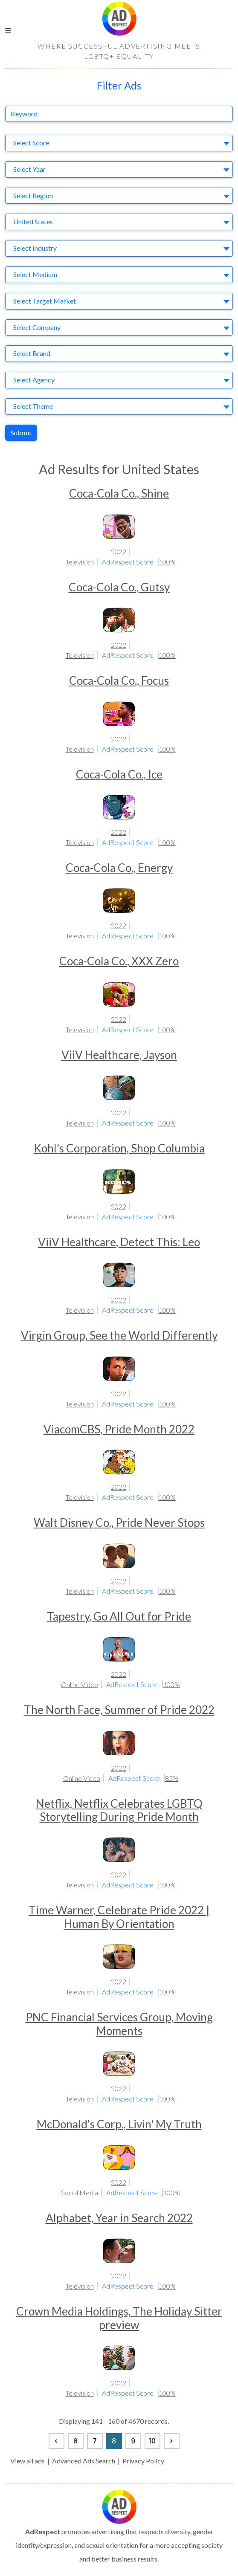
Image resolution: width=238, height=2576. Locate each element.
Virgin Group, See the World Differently (119, 1335)
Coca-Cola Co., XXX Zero (119, 961)
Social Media (79, 2192)
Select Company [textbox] (37, 327)
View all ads (27, 2461)
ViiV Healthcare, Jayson (119, 1055)
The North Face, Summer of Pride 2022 (119, 1709)
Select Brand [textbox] (31, 353)
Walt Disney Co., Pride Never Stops (119, 1522)
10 (152, 2441)
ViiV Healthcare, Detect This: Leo (119, 1242)
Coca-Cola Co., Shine (119, 493)
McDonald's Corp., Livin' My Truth (119, 2124)
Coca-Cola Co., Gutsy (119, 587)
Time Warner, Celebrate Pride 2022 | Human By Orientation (119, 1916)
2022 (118, 551)
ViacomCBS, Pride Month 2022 (119, 1429)
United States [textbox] (33, 221)
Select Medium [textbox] (35, 274)
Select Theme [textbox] (33, 406)
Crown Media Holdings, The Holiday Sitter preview (119, 2317)
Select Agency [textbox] (34, 380)
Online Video (79, 1684)
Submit (21, 432)
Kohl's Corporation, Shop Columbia (119, 1148)
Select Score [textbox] (31, 143)
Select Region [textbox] (33, 195)
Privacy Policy (143, 2461)
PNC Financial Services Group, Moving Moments (119, 2023)
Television (80, 562)
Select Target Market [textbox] (44, 301)
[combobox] (119, 143)
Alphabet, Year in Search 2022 (119, 2218)
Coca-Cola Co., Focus (119, 680)
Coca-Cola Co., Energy (119, 867)
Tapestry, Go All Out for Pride (119, 1616)
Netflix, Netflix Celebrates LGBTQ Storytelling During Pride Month (119, 1810)
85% (171, 1778)
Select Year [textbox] (29, 169)
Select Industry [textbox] (35, 248)
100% (167, 562)
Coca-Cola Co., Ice (119, 774)
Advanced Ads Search (83, 2461)
